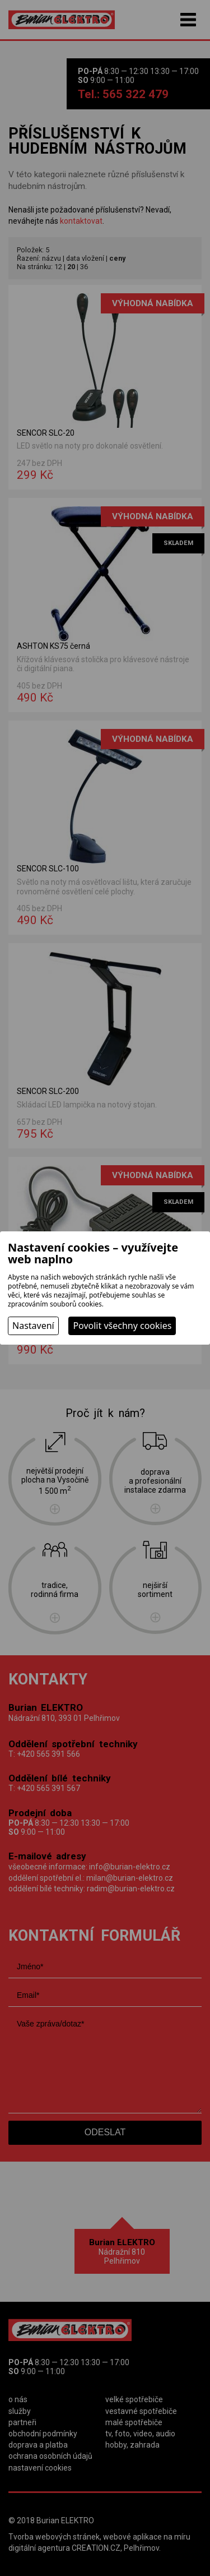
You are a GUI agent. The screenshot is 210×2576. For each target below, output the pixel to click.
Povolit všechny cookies (122, 1325)
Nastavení (33, 1325)
